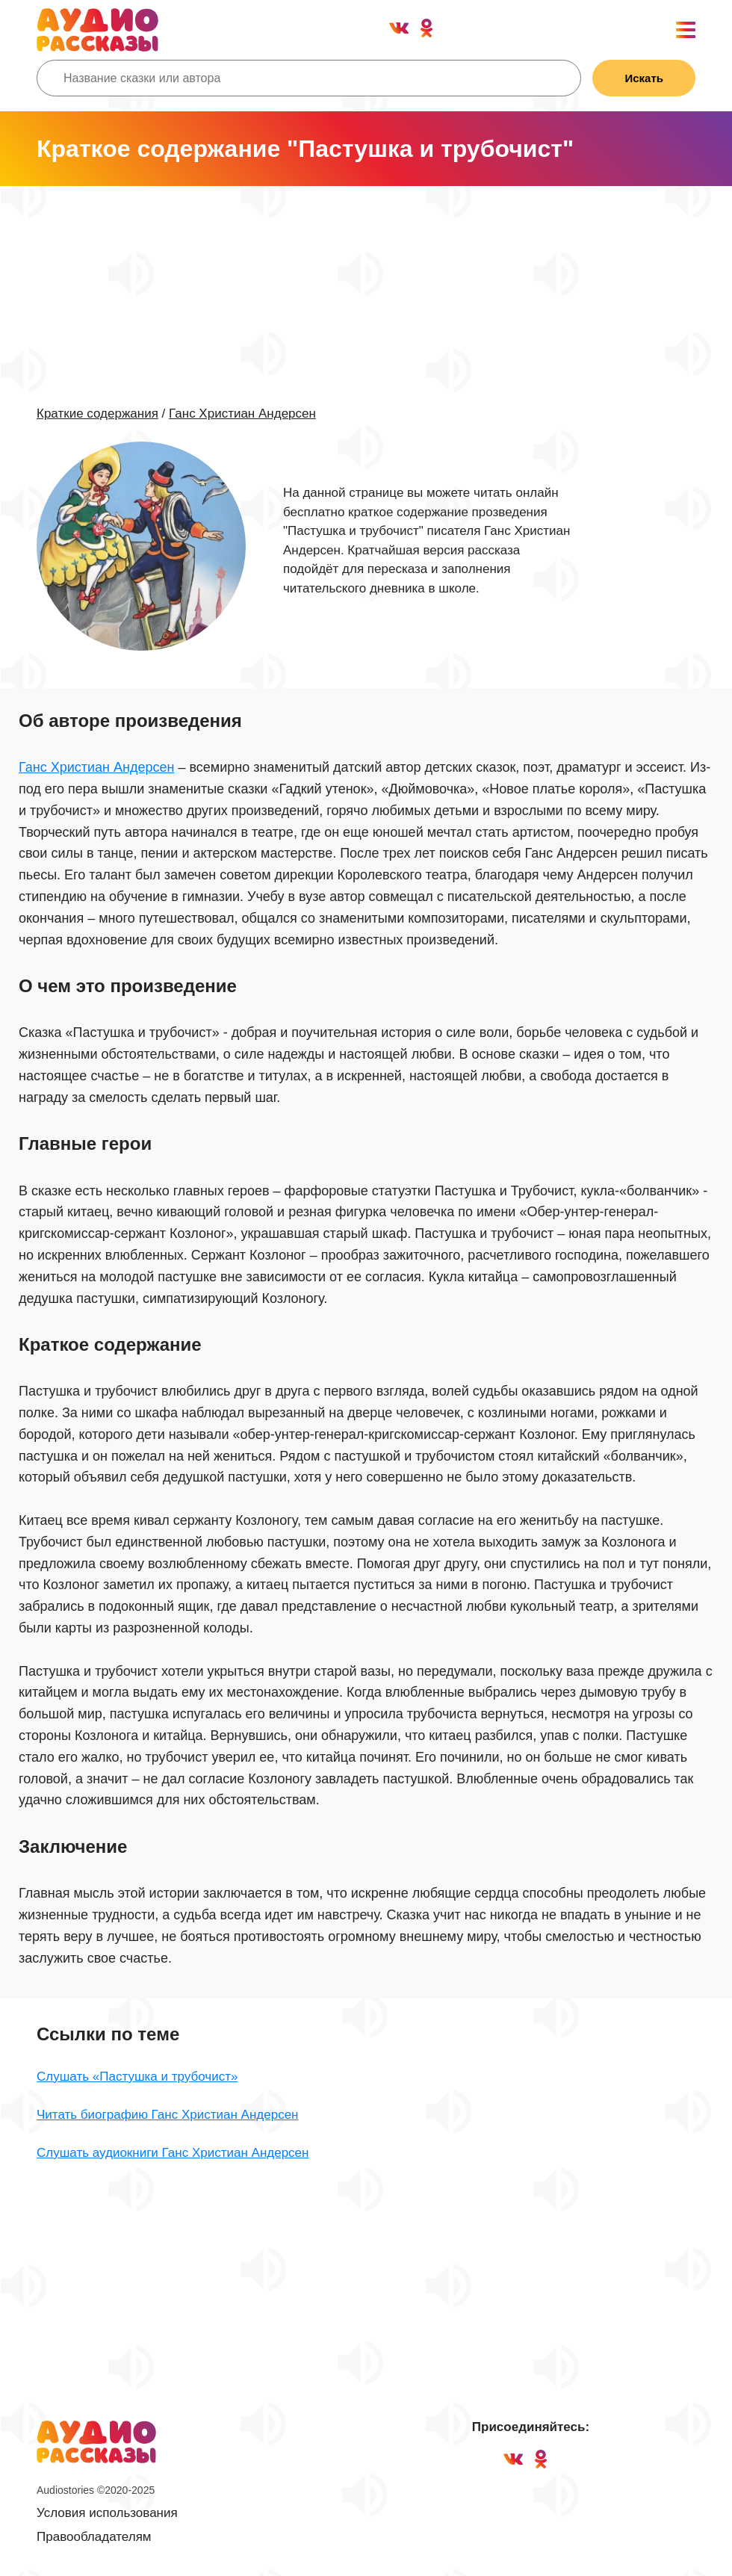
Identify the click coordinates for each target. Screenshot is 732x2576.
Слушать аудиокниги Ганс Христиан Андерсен (172, 2153)
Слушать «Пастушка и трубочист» (137, 2076)
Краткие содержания (97, 413)
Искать (643, 78)
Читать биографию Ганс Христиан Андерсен (167, 2115)
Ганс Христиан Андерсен (242, 413)
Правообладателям (94, 2537)
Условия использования (107, 2513)
